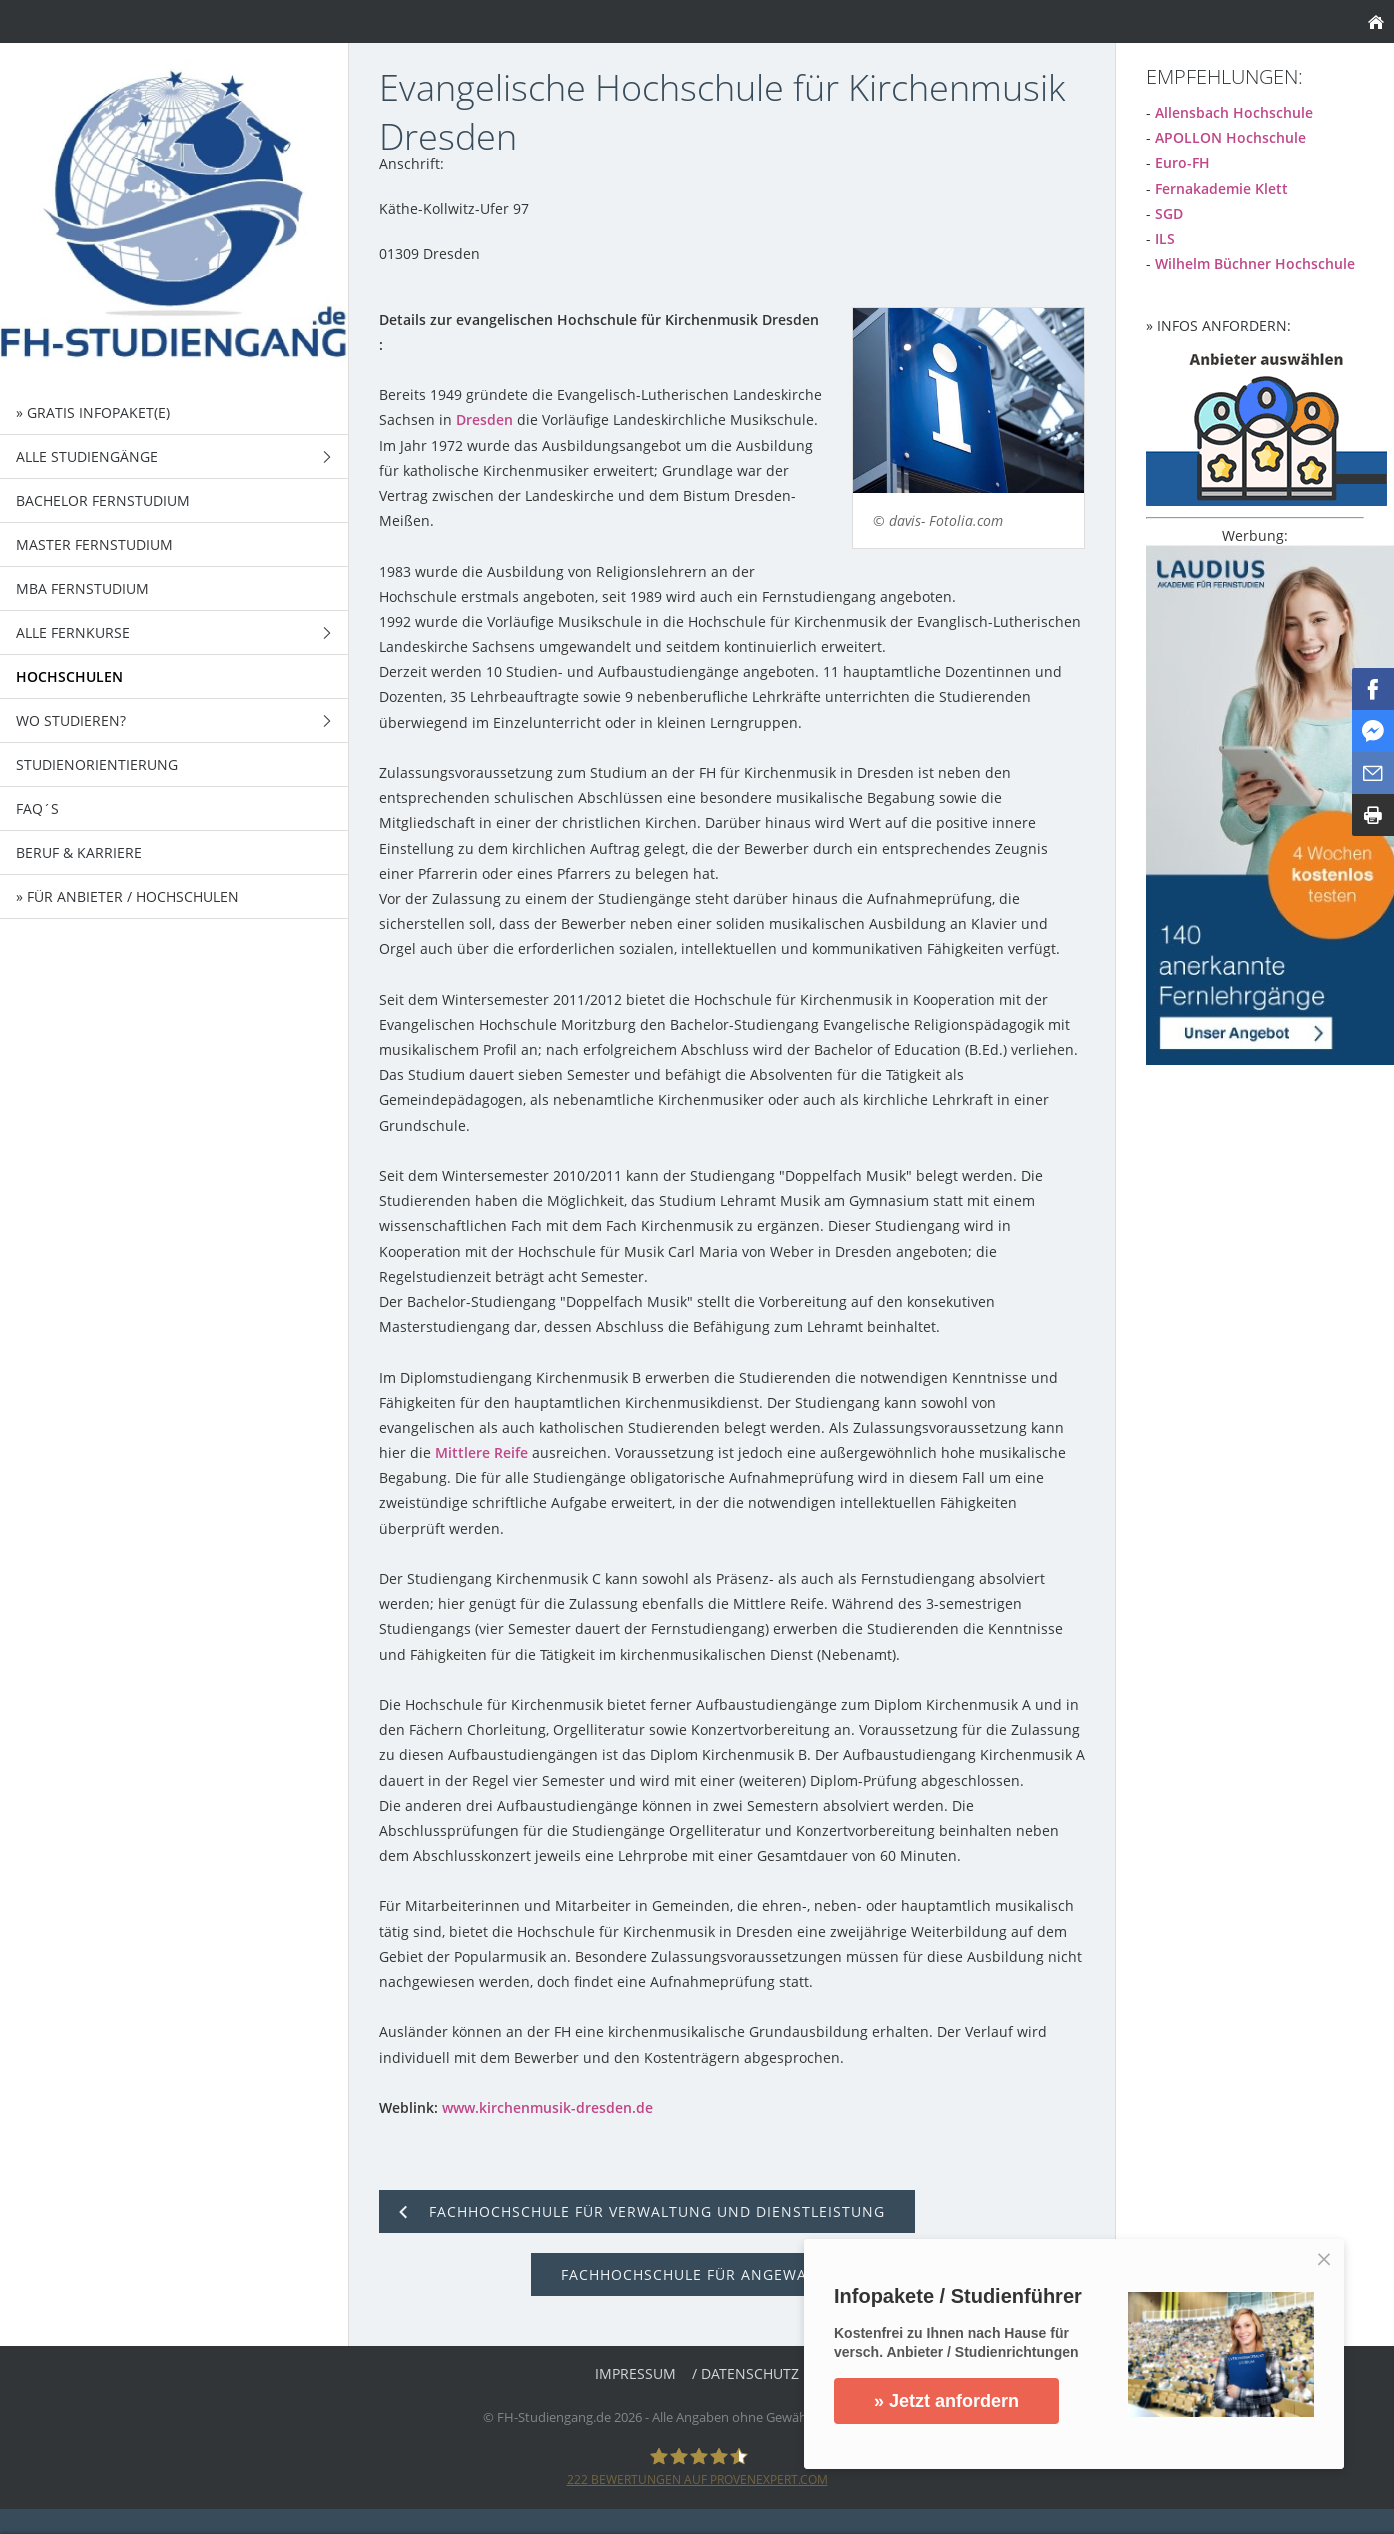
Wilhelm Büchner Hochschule (1255, 263)
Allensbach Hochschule (1234, 112)
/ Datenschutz (745, 2373)
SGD (1169, 213)
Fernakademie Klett (1221, 188)
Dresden (484, 419)
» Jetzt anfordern (946, 2401)
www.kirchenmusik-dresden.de (547, 2107)
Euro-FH (1182, 162)
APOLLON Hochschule (1230, 137)
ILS (1165, 238)
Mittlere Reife (481, 1452)
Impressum (635, 2373)
